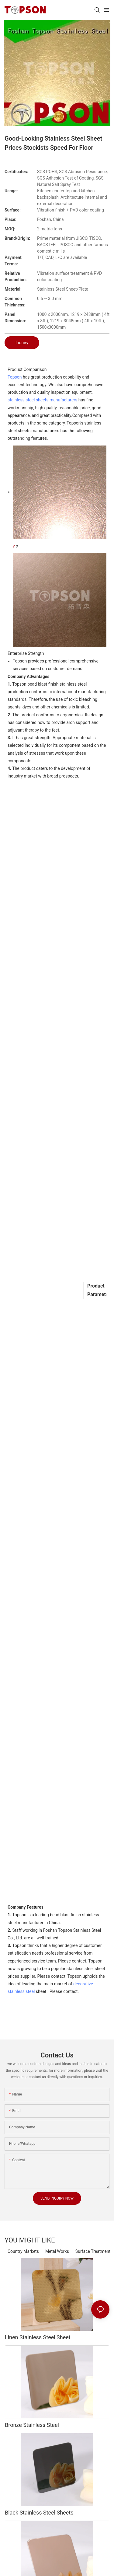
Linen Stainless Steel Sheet (38, 2337)
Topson (15, 377)
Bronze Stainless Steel (32, 2425)
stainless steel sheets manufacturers (42, 399)
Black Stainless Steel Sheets (39, 2512)
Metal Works (57, 2251)
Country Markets (23, 2251)
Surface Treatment (92, 2251)
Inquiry (22, 342)
